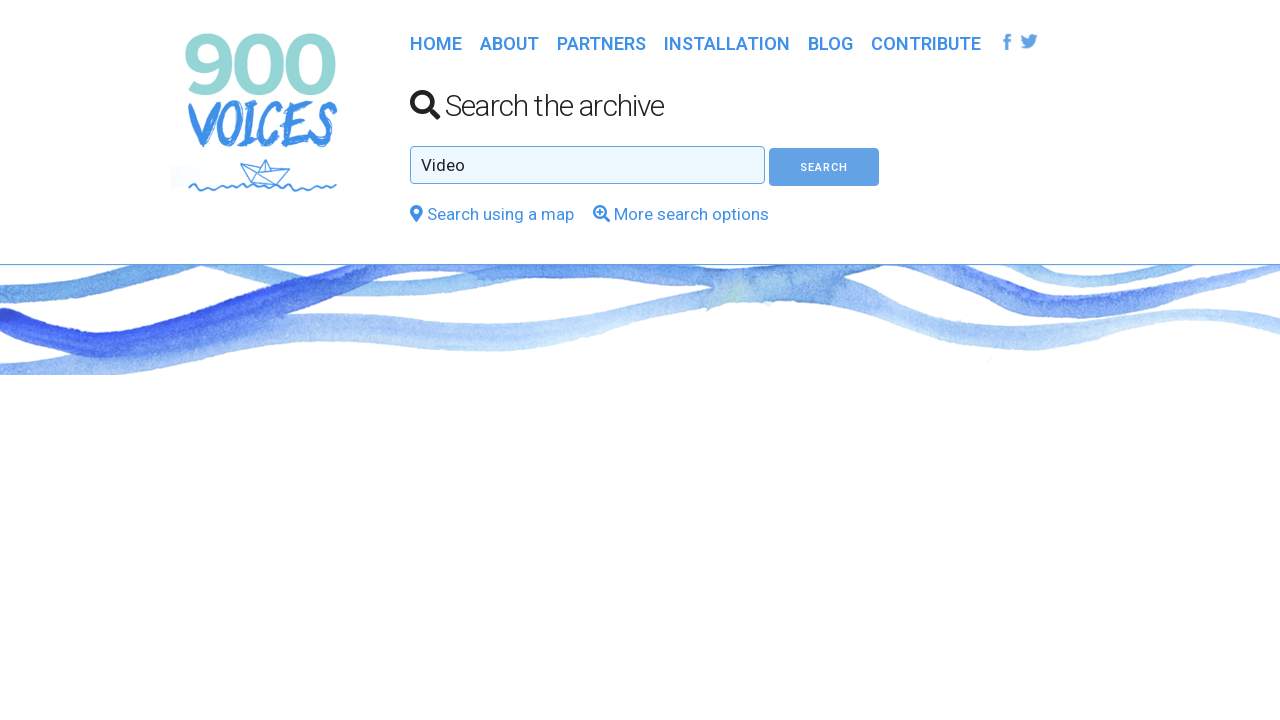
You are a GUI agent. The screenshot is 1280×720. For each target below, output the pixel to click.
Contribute (926, 43)
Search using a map (492, 214)
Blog (830, 43)
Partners (601, 43)
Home (436, 43)
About (509, 43)
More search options (681, 214)
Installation (727, 43)
